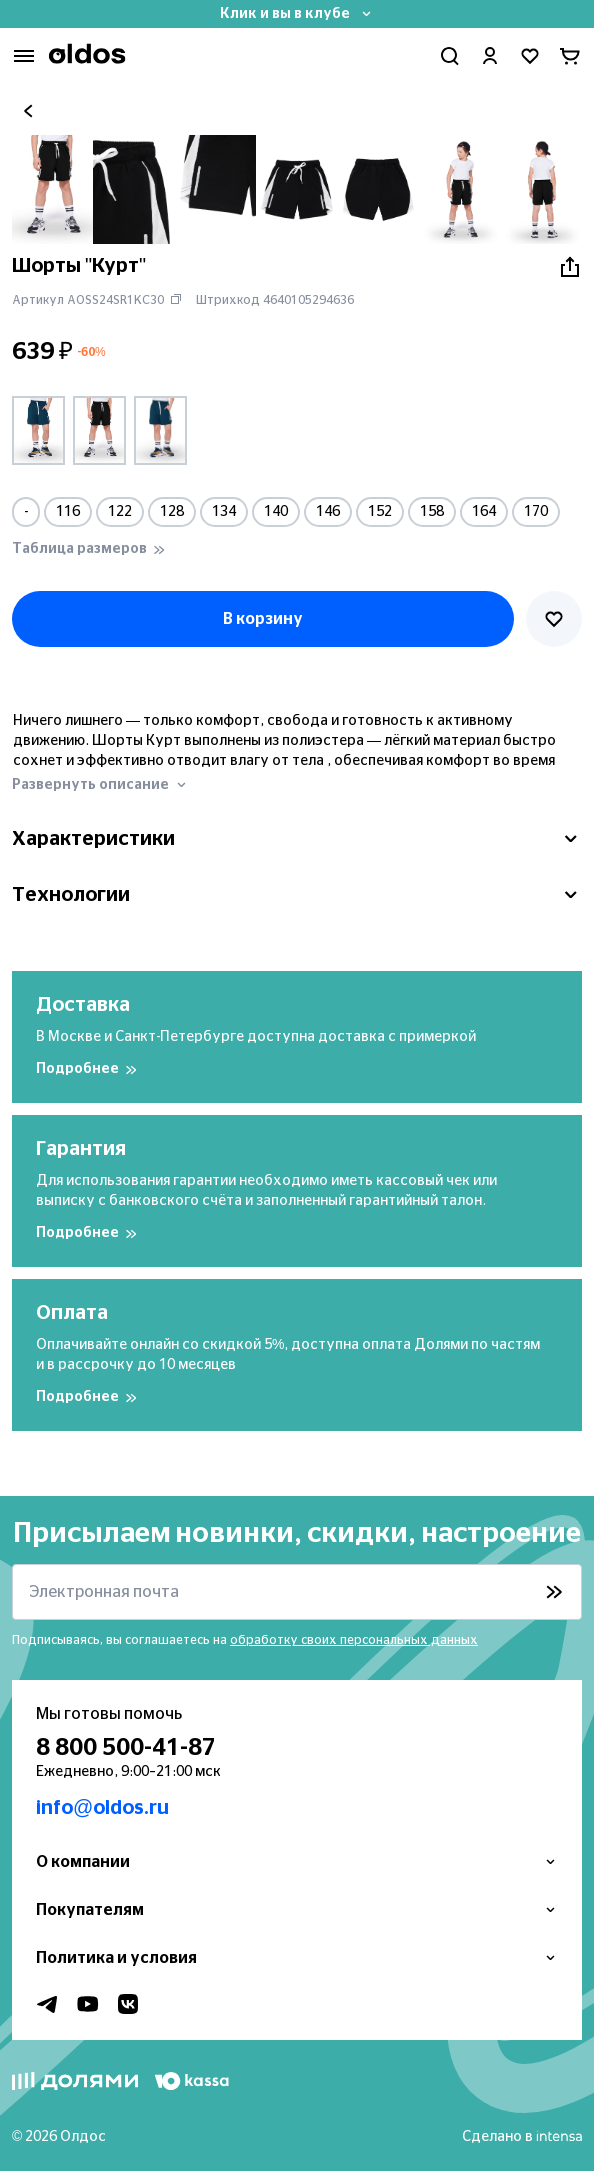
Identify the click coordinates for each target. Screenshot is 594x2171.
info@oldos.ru (102, 1808)
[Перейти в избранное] (530, 56)
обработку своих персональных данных (354, 1640)
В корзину (263, 619)
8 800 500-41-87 (126, 1748)
